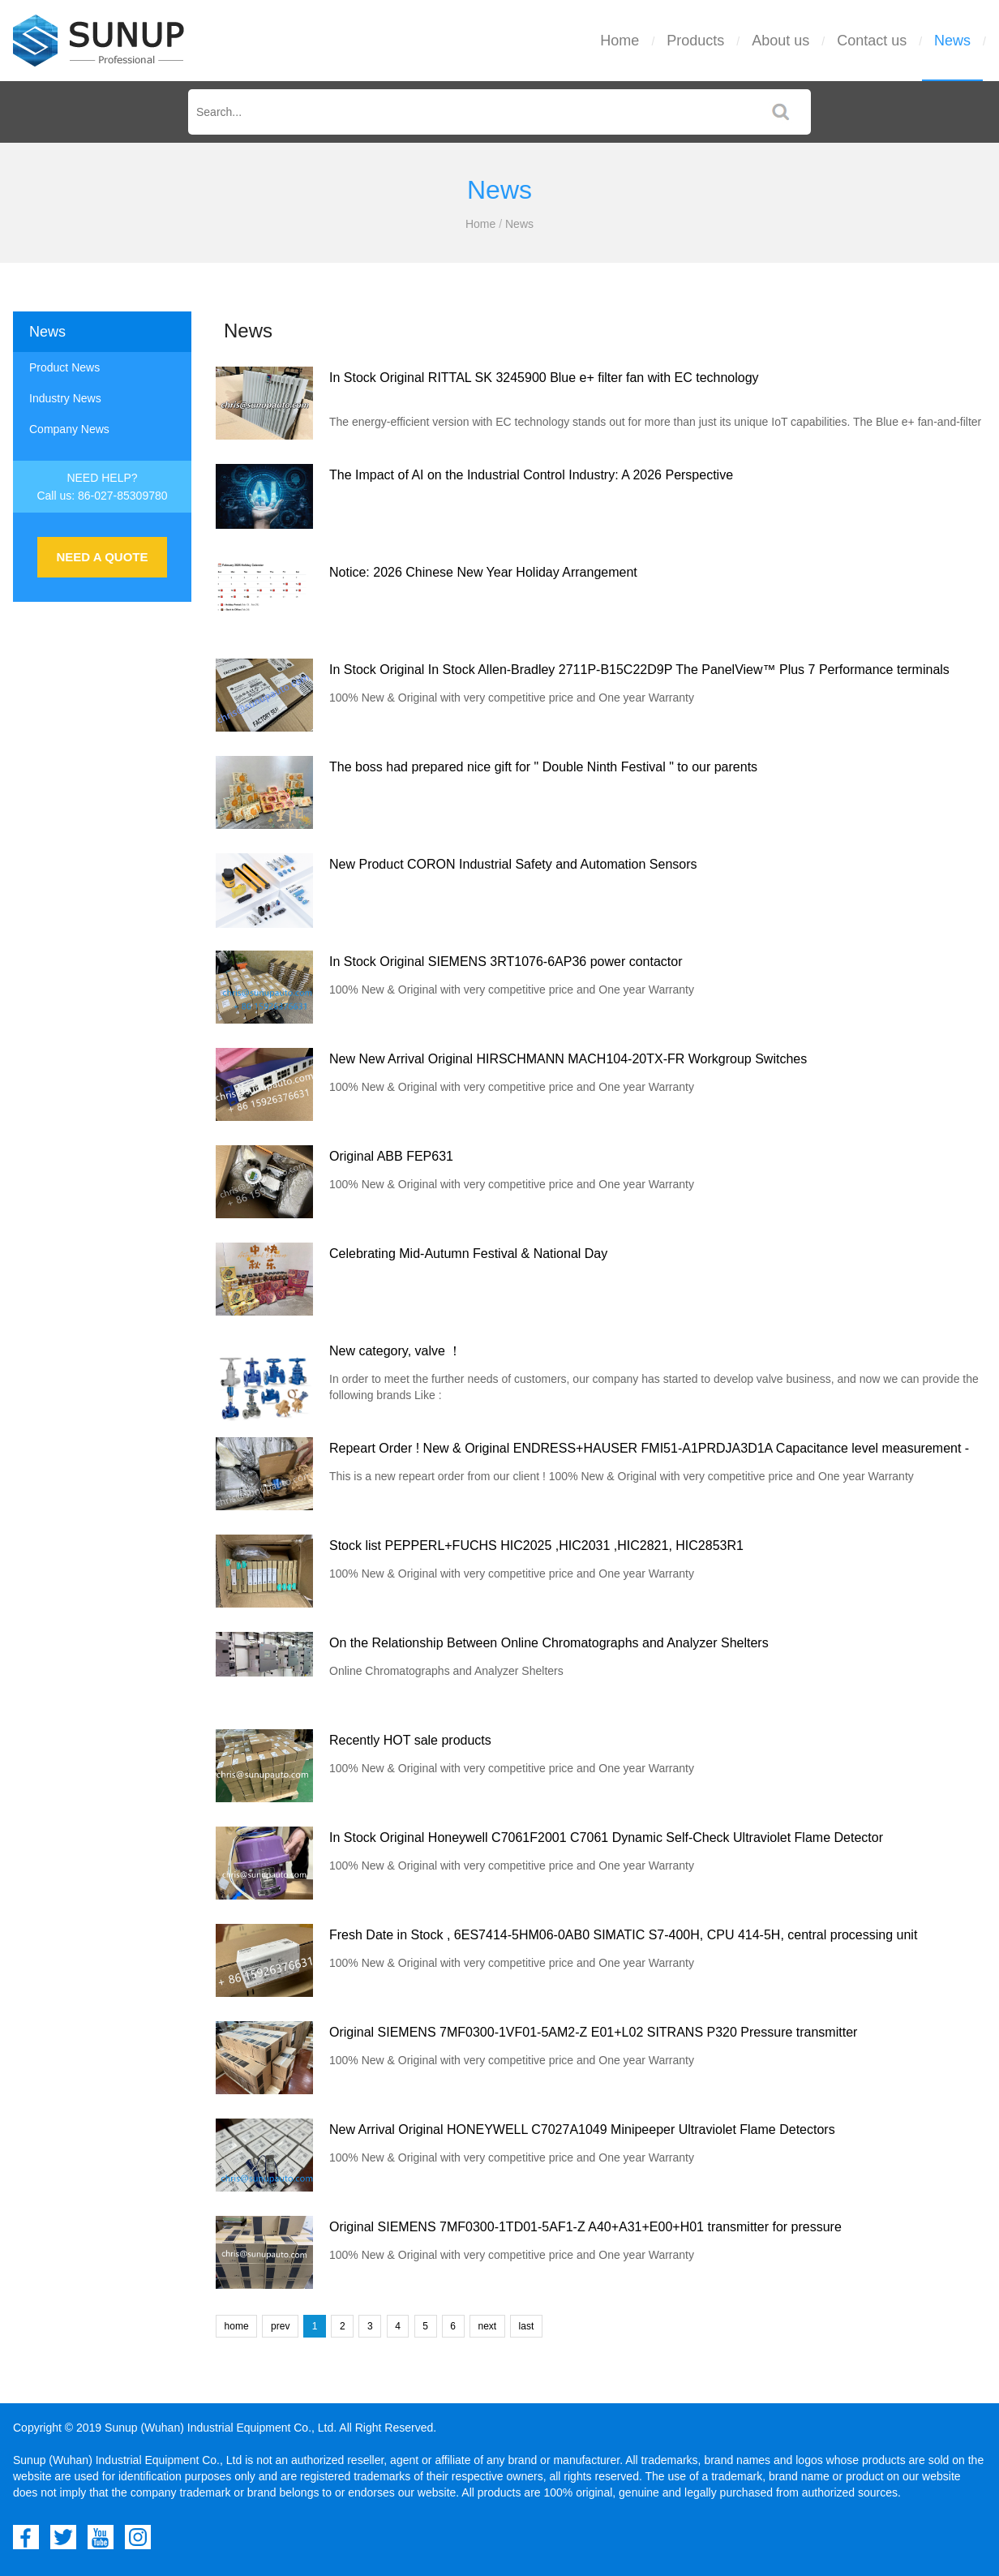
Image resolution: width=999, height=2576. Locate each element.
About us (780, 40)
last (526, 2326)
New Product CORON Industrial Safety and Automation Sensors (513, 864)
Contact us (872, 40)
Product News (64, 367)
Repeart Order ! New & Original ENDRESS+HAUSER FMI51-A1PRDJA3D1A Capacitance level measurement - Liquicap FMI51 (649, 1450)
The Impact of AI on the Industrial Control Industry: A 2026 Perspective (531, 475)
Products (695, 40)
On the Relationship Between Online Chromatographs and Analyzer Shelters (549, 1643)
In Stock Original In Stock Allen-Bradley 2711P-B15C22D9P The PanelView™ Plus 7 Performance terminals (639, 669)
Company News (69, 429)
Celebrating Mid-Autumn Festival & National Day (468, 1253)
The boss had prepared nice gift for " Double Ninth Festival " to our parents (543, 767)
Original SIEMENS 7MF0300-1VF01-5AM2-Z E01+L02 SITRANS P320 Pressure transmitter (593, 2032)
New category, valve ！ (395, 1351)
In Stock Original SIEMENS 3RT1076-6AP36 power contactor (505, 961)
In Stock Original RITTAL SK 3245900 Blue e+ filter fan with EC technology (544, 377)
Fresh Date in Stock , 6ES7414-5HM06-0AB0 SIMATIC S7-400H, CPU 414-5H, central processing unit (623, 1935)
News (952, 40)
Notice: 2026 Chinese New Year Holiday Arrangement (483, 572)
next (487, 2326)
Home (619, 40)
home (237, 2326)
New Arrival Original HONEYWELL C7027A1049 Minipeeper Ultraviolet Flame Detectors (582, 2129)
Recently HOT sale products (410, 1740)
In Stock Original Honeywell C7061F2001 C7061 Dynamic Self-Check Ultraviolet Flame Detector (606, 1837)
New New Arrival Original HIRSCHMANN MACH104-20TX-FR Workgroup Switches (568, 1059)
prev (280, 2326)
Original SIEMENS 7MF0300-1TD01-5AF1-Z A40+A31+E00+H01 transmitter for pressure (585, 2227)
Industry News (65, 398)
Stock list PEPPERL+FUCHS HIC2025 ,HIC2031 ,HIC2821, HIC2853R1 (536, 1545)
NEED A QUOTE (102, 557)
